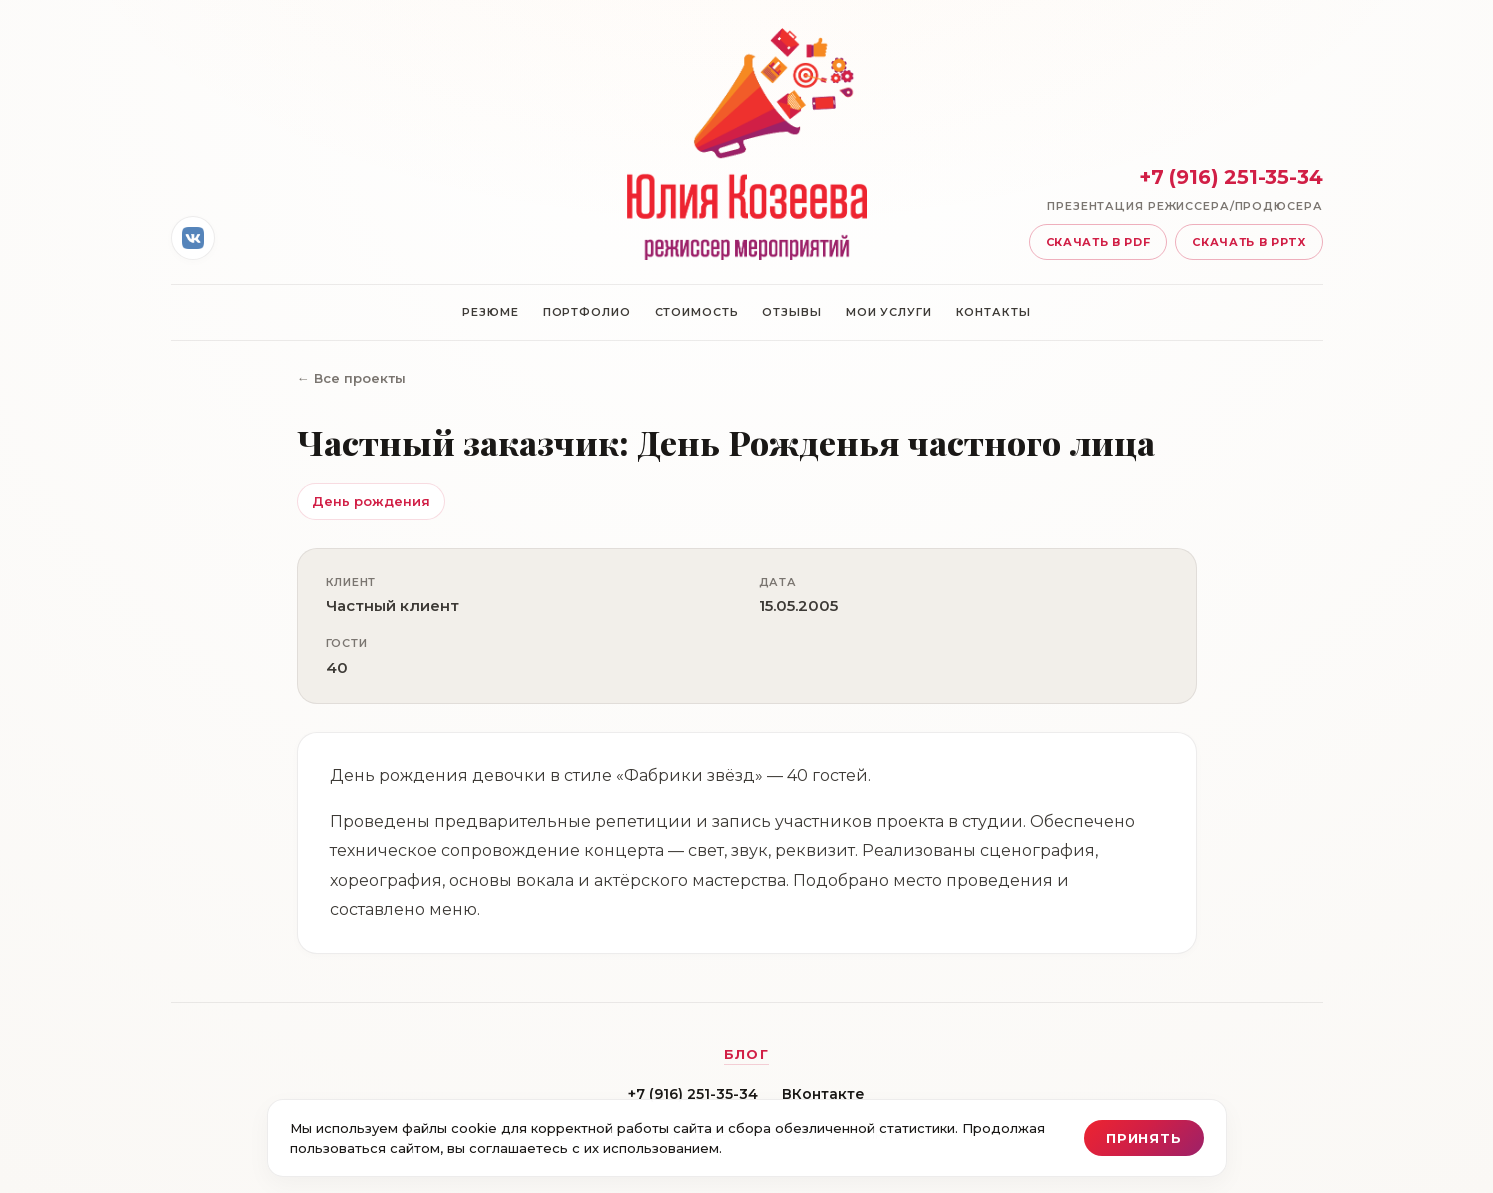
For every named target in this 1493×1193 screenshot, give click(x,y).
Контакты (993, 312)
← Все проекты (351, 378)
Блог (746, 1054)
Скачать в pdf (1098, 242)
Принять (1143, 1138)
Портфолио (587, 312)
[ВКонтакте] (193, 238)
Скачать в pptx (1248, 242)
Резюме (490, 312)
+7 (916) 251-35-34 (693, 1094)
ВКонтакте (823, 1094)
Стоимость (697, 312)
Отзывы (791, 312)
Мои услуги (889, 312)
